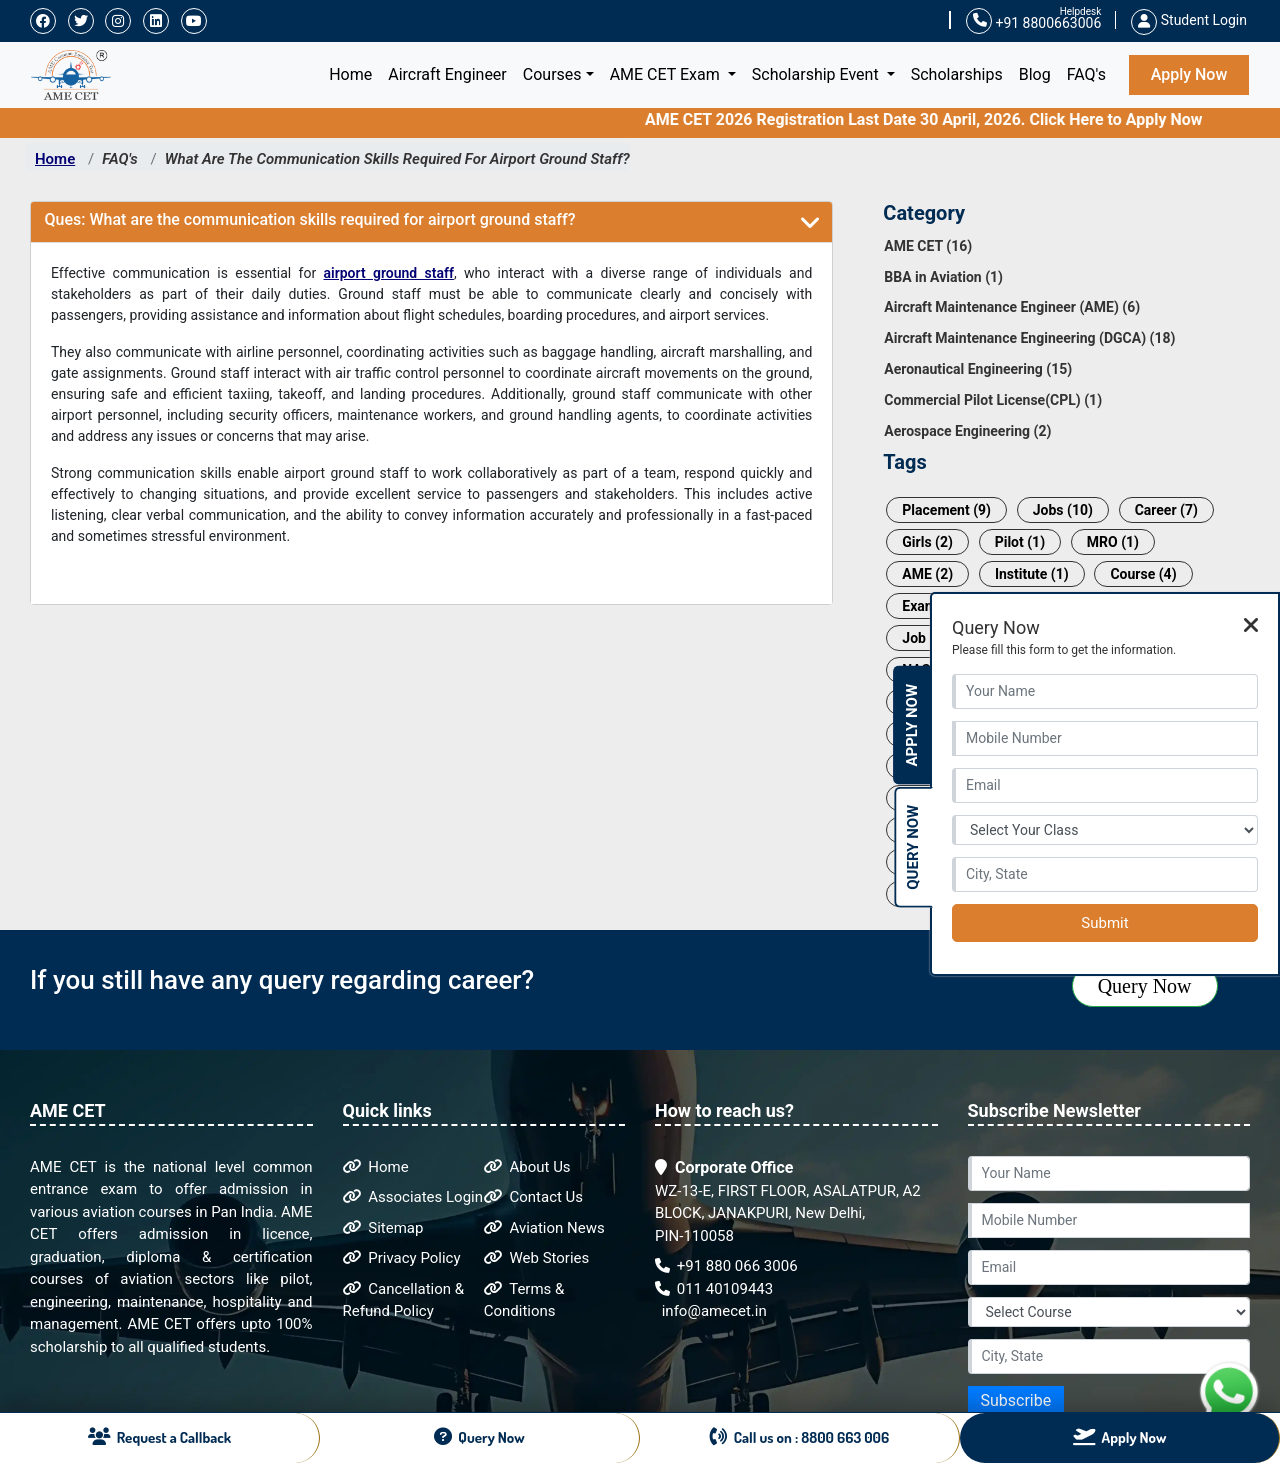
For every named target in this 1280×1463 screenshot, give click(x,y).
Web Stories (537, 1258)
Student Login (1189, 20)
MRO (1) (1113, 542)
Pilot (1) (1020, 542)
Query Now (1145, 986)
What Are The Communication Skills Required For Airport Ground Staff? (397, 159)
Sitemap (383, 1228)
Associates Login (413, 1197)
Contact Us (533, 1197)
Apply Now (1189, 74)
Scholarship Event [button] (817, 74)
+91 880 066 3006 (726, 1266)
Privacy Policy (402, 1258)
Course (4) (1143, 574)
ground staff (413, 273)
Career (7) (1166, 510)
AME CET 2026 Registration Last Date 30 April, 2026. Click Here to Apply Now (942, 119)
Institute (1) (1032, 574)
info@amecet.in (712, 1311)
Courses (552, 74)
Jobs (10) (1063, 510)
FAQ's (1086, 74)
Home (354, 73)
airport (348, 273)
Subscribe (1016, 1400)
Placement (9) (946, 510)
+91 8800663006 (1033, 21)
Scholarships (957, 74)
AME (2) (927, 574)
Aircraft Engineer (447, 74)
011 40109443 (714, 1289)
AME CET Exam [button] (667, 74)
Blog (1035, 74)
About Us (527, 1167)
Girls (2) (927, 542)
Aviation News (544, 1228)
